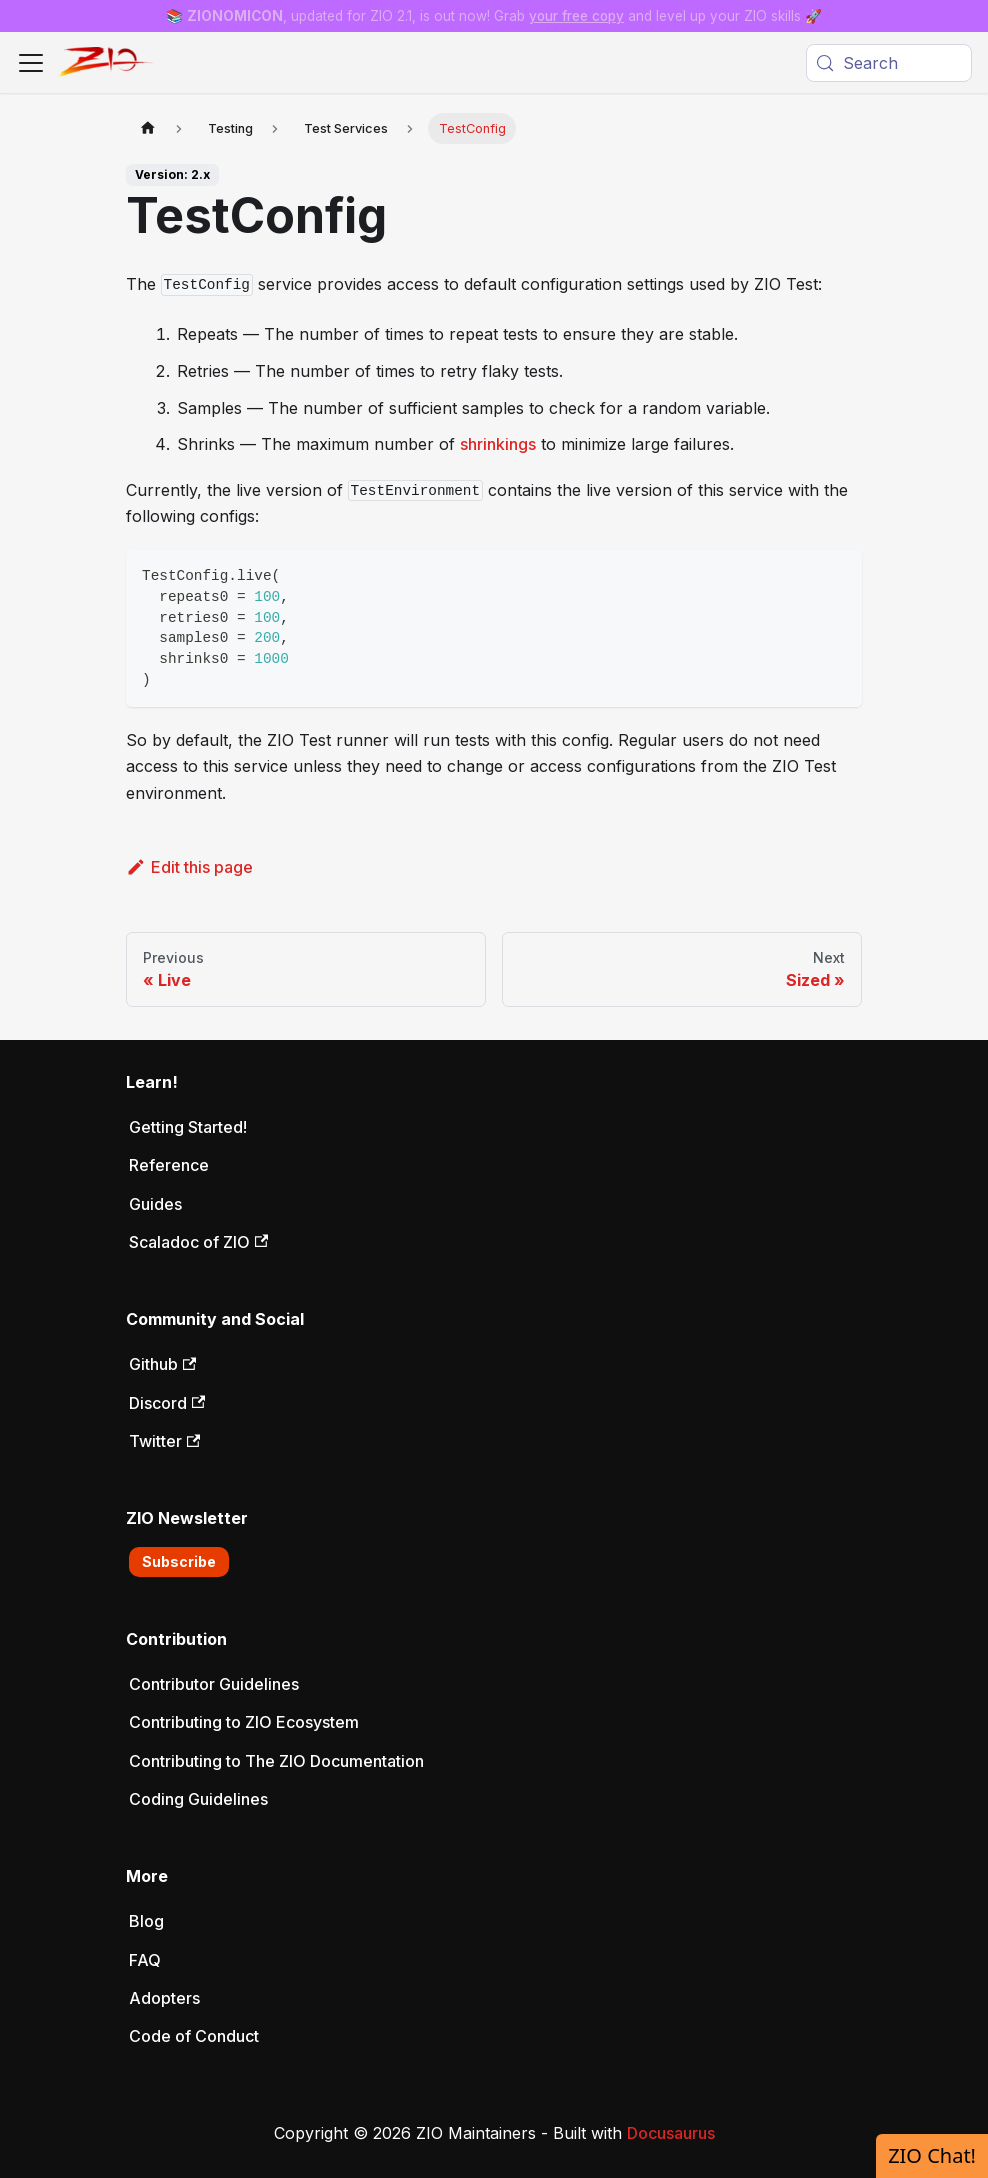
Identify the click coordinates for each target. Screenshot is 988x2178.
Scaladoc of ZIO (198, 1242)
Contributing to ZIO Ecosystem (244, 1722)
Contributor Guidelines (214, 1684)
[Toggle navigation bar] (31, 63)
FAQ (145, 1960)
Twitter (164, 1441)
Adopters (164, 1998)
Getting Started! (188, 1127)
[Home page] (148, 128)
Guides (155, 1204)
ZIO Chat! (932, 2155)
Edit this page (189, 867)
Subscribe (179, 1561)
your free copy (576, 16)
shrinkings (498, 444)
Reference (169, 1165)
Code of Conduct (194, 2036)
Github (162, 1364)
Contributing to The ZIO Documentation (276, 1761)
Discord (167, 1403)
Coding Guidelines (198, 1799)
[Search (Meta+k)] (889, 63)
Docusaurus (671, 2133)
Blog (146, 1921)
